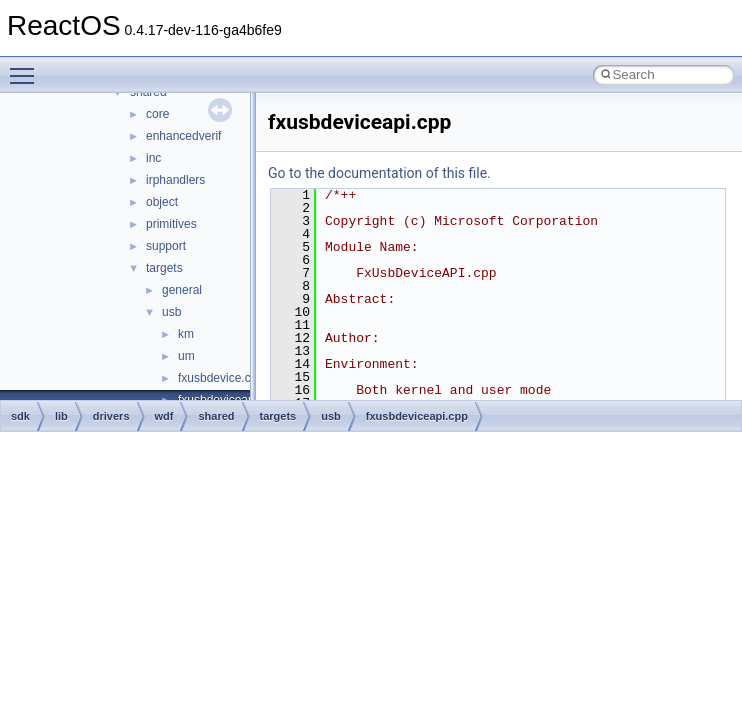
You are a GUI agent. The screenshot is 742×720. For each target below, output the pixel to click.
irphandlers (175, 180)
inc (153, 158)
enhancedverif (183, 136)
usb (171, 312)
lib (61, 416)
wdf (164, 416)
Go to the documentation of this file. (379, 173)
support (166, 246)
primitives (171, 224)
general (182, 290)
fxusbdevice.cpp (221, 378)
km (186, 334)
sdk (20, 416)
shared (216, 416)
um (186, 356)
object (162, 202)
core (157, 114)
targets (164, 268)
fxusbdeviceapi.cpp (417, 416)
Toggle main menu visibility (27, 67)
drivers (111, 416)
